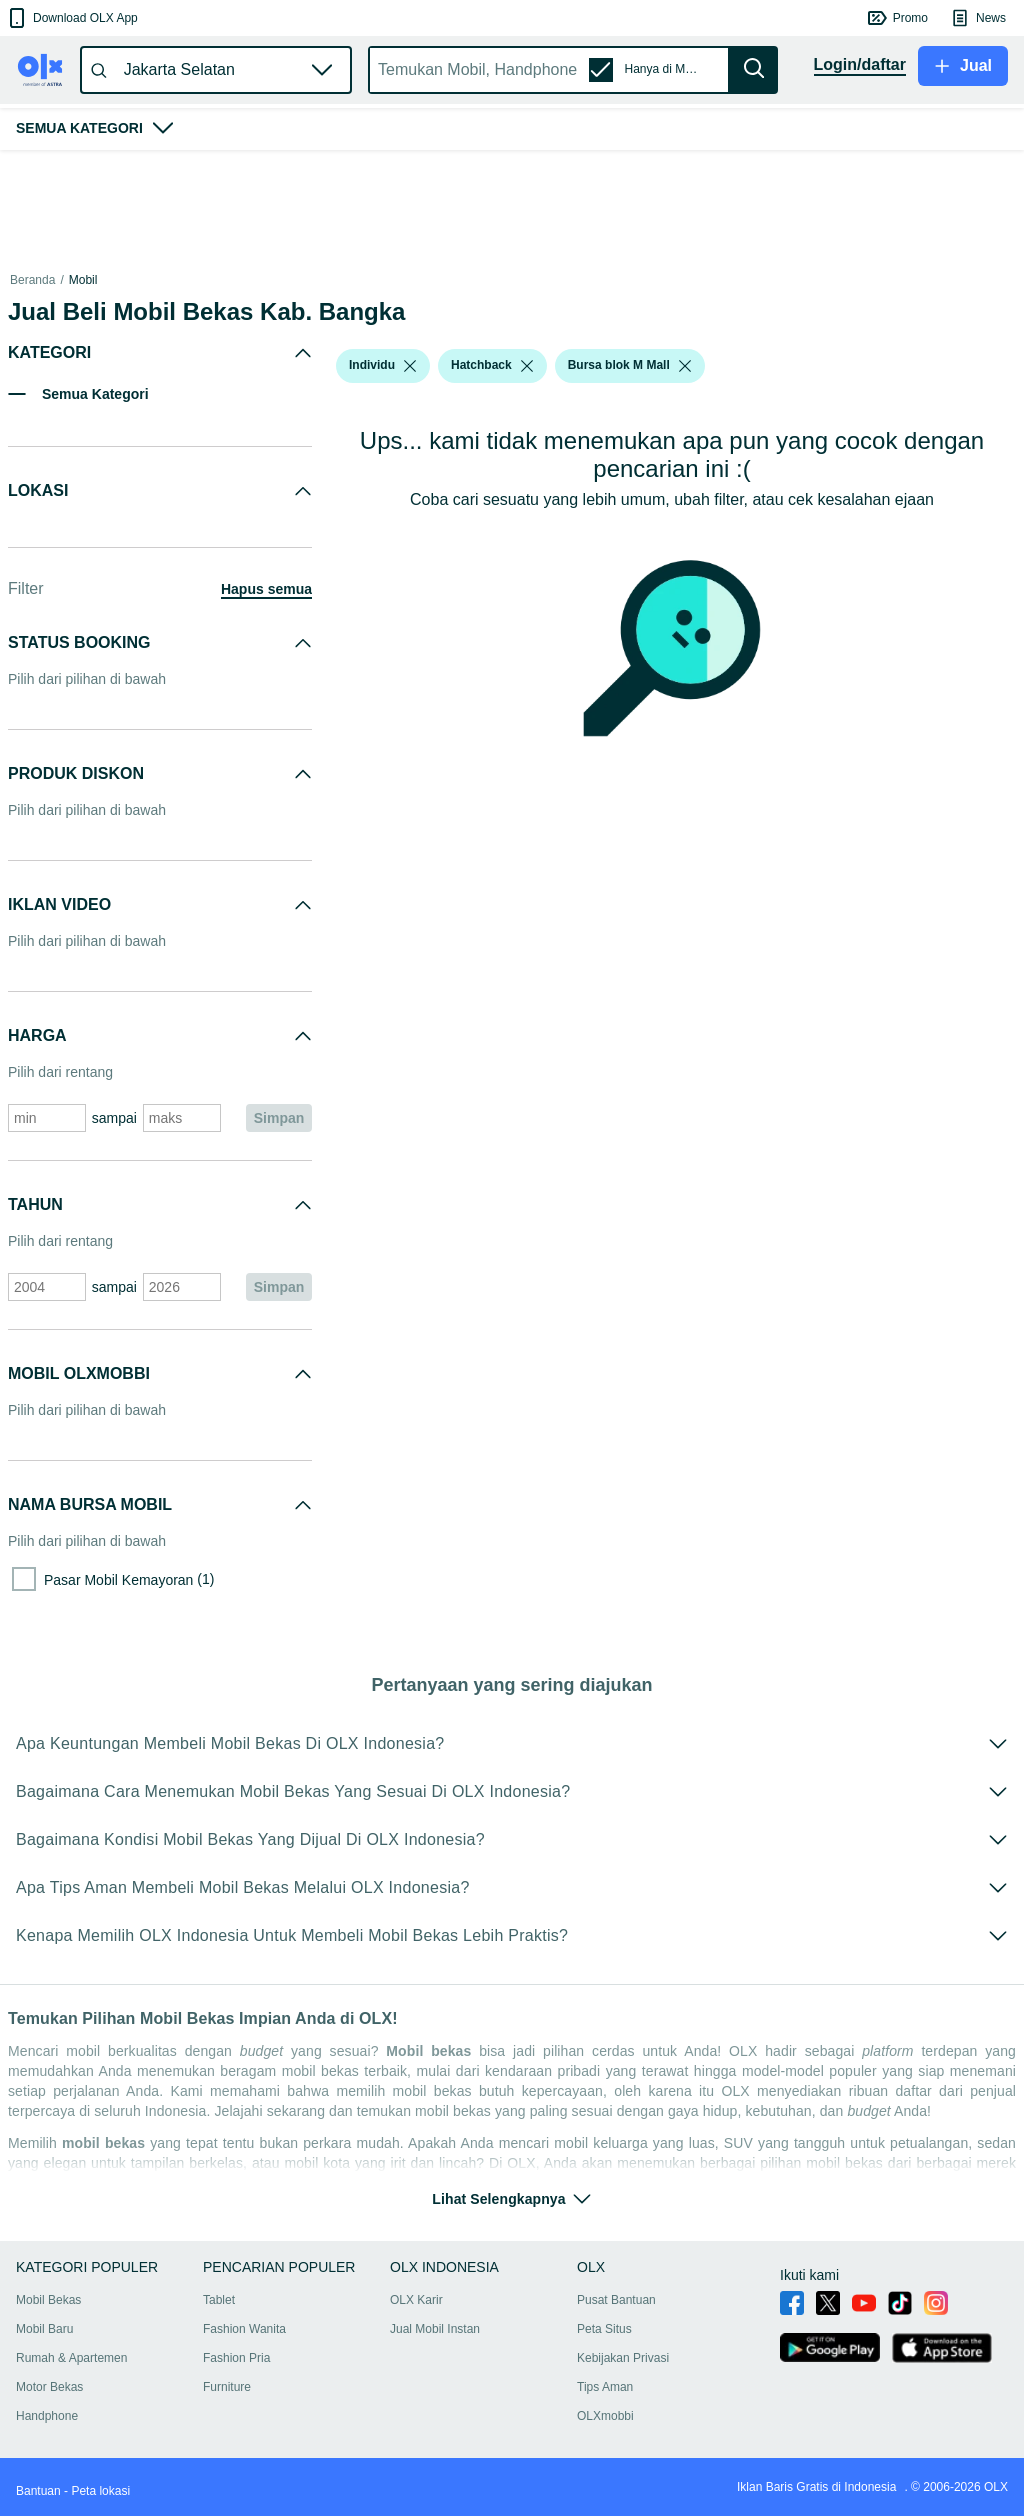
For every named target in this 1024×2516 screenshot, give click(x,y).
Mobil (83, 280)
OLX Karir (416, 2300)
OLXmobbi (605, 2416)
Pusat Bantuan (616, 2300)
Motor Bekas (49, 2387)
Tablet (219, 2300)
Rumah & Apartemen (71, 2358)
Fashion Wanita (244, 2329)
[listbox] (410, 366)
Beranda (32, 280)
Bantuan (38, 2491)
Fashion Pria (236, 2358)
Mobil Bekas (48, 2300)
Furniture (227, 2387)
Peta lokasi (100, 2491)
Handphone (47, 2416)
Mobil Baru (44, 2329)
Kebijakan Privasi (623, 2358)
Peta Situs (604, 2329)
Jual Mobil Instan (435, 2329)
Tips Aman (605, 2387)
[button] (71, 18)
